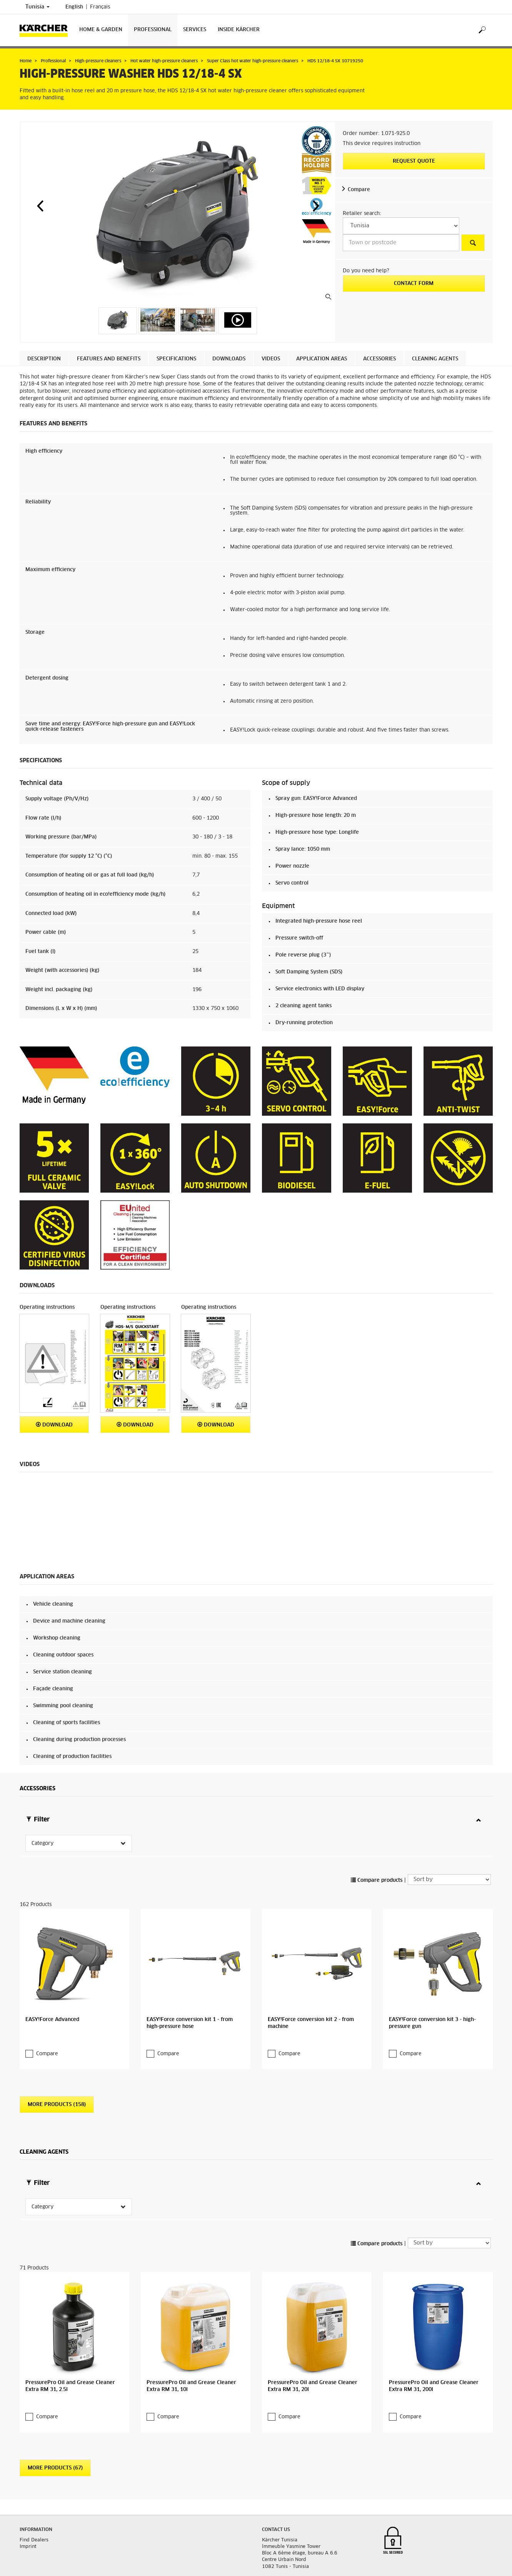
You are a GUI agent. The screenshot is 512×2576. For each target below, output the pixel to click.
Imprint (28, 2496)
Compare (359, 189)
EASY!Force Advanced (52, 1994)
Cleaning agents (435, 359)
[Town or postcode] (401, 242)
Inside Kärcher (239, 29)
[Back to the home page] (46, 30)
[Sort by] (449, 1854)
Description (44, 359)
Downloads (228, 359)
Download (54, 1425)
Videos (271, 359)
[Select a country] (401, 225)
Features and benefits (108, 359)
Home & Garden (100, 29)
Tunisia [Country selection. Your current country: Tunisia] (37, 7)
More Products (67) (55, 2417)
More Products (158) (57, 2079)
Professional (153, 29)
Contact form (414, 283)
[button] (40, 205)
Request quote (414, 161)
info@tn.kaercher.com (304, 2533)
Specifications (176, 359)
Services (194, 29)
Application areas (321, 359)
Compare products (376, 1855)
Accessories (379, 359)
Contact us (276, 2479)
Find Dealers (34, 2489)
